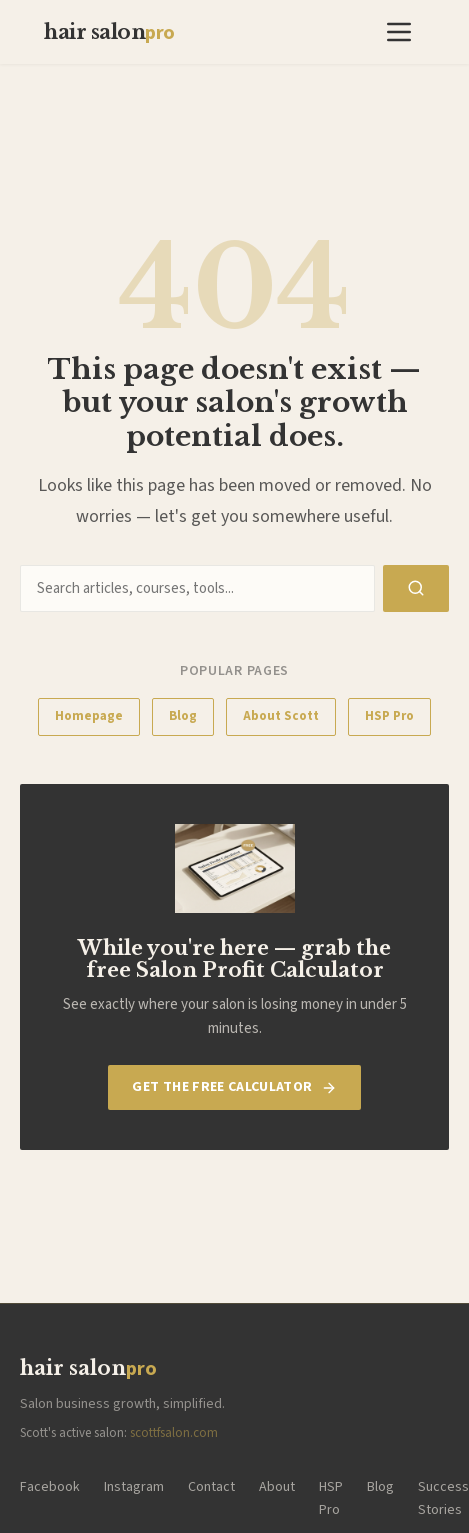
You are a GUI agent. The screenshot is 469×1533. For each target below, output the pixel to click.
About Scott (281, 716)
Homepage (89, 716)
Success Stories (443, 1498)
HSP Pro (389, 716)
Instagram (134, 1487)
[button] (399, 32)
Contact (211, 1487)
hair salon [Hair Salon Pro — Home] (109, 33)
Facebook (50, 1487)
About (277, 1487)
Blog (183, 716)
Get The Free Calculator (234, 1087)
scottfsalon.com (174, 1433)
